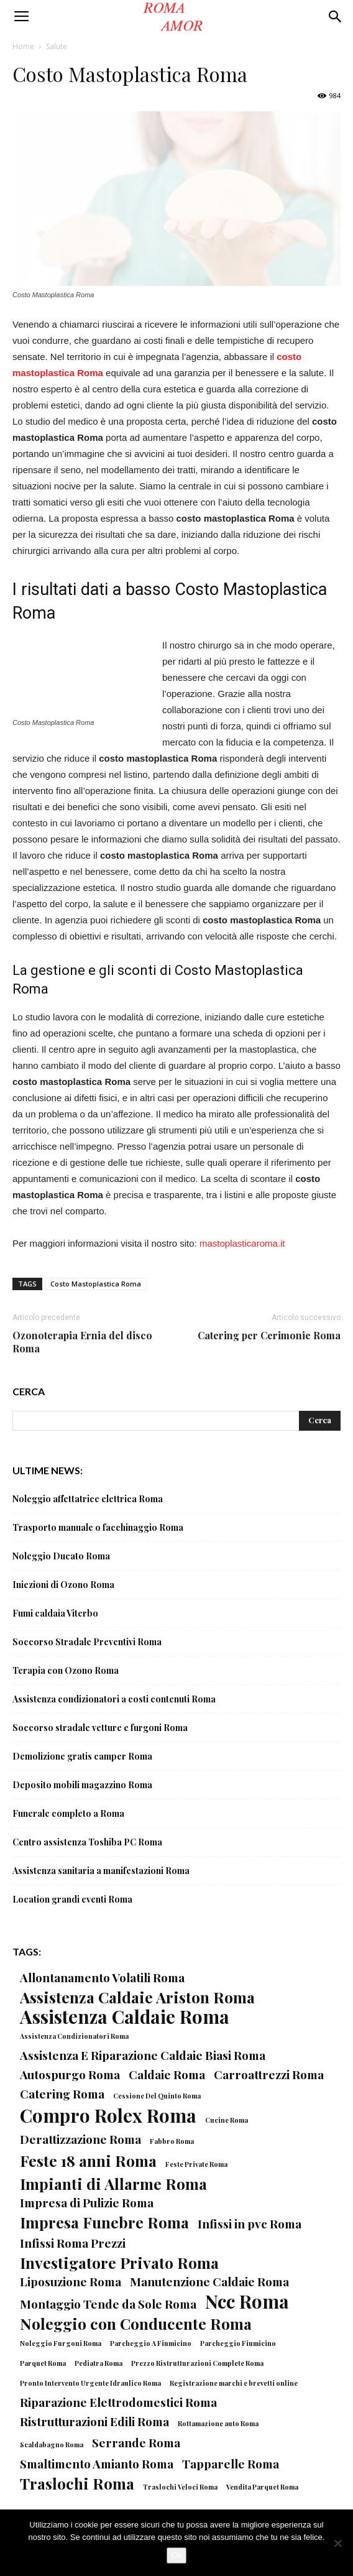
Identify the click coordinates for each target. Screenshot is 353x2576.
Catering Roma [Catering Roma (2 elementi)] (62, 2093)
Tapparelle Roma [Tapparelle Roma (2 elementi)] (230, 2463)
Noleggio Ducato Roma (61, 1556)
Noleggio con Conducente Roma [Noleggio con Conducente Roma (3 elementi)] (136, 2323)
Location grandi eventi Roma (72, 1899)
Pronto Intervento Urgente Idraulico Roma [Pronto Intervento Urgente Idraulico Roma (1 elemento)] (90, 2383)
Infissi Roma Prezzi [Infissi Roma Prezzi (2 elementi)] (73, 2243)
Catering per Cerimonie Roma (269, 1335)
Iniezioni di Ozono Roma (63, 1584)
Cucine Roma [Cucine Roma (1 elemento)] (226, 2120)
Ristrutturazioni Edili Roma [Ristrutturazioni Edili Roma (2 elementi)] (94, 2421)
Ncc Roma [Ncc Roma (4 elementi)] (247, 2300)
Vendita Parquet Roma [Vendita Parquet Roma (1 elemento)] (262, 2486)
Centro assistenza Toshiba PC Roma (87, 1842)
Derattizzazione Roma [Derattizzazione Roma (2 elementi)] (80, 2139)
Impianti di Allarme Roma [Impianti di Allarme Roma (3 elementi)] (113, 2183)
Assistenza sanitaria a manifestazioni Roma (101, 1871)
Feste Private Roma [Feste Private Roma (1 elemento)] (196, 2164)
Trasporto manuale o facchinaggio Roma (97, 1527)
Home (23, 46)
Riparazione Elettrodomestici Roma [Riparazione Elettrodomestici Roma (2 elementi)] (118, 2402)
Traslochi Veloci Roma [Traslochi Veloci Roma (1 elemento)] (180, 2486)
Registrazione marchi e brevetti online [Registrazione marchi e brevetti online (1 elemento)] (234, 2383)
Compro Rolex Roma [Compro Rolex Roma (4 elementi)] (108, 2114)
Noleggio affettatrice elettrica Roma (87, 1499)
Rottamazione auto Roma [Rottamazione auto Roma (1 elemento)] (218, 2423)
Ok (177, 2555)
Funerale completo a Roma (68, 1813)
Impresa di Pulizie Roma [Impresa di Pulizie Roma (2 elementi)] (87, 2202)
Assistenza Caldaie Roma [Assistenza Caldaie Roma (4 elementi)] (124, 2016)
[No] (337, 2543)
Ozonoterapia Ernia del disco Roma (82, 1342)
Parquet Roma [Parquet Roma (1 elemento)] (43, 2363)
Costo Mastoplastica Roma (95, 1283)
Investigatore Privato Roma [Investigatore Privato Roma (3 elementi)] (119, 2262)
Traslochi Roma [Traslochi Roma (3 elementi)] (77, 2483)
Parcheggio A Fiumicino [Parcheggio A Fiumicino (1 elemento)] (150, 2343)
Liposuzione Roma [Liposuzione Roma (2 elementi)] (70, 2281)
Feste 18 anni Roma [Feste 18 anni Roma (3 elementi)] (88, 2160)
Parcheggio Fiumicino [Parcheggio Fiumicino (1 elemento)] (238, 2343)
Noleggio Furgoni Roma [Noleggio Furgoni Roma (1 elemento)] (60, 2343)
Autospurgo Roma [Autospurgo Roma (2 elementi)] (70, 2074)
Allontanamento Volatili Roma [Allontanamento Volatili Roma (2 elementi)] (102, 1977)
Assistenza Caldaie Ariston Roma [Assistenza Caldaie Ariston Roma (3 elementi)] (137, 1996)
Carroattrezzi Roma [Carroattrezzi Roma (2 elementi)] (269, 2074)
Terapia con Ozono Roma (65, 1670)
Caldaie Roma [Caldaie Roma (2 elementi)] (167, 2074)
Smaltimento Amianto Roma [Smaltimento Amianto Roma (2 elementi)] (96, 2463)
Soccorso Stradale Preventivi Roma (87, 1642)
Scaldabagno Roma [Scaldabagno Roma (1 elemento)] (51, 2444)
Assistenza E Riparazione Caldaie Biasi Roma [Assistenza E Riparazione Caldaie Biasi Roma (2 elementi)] (142, 2055)
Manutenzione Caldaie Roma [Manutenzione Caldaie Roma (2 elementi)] (209, 2281)
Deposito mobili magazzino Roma (82, 1785)
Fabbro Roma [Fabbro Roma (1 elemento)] (172, 2141)
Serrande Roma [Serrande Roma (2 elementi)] (136, 2442)
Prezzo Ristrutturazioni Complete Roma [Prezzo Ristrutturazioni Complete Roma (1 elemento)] (197, 2363)
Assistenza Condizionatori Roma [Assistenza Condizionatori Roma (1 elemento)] (74, 2036)
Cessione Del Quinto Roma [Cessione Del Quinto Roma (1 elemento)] (157, 2095)
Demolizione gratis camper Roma (82, 1756)
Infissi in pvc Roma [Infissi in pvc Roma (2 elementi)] (249, 2223)
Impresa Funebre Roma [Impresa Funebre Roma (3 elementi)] (104, 2221)
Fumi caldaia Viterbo (55, 1613)
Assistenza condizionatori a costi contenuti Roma (114, 1699)
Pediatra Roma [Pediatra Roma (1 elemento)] (98, 2363)
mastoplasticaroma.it (242, 1243)
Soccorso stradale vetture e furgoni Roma (100, 1727)
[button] (335, 17)
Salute (56, 46)
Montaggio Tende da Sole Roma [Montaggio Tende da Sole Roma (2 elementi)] (108, 2304)
